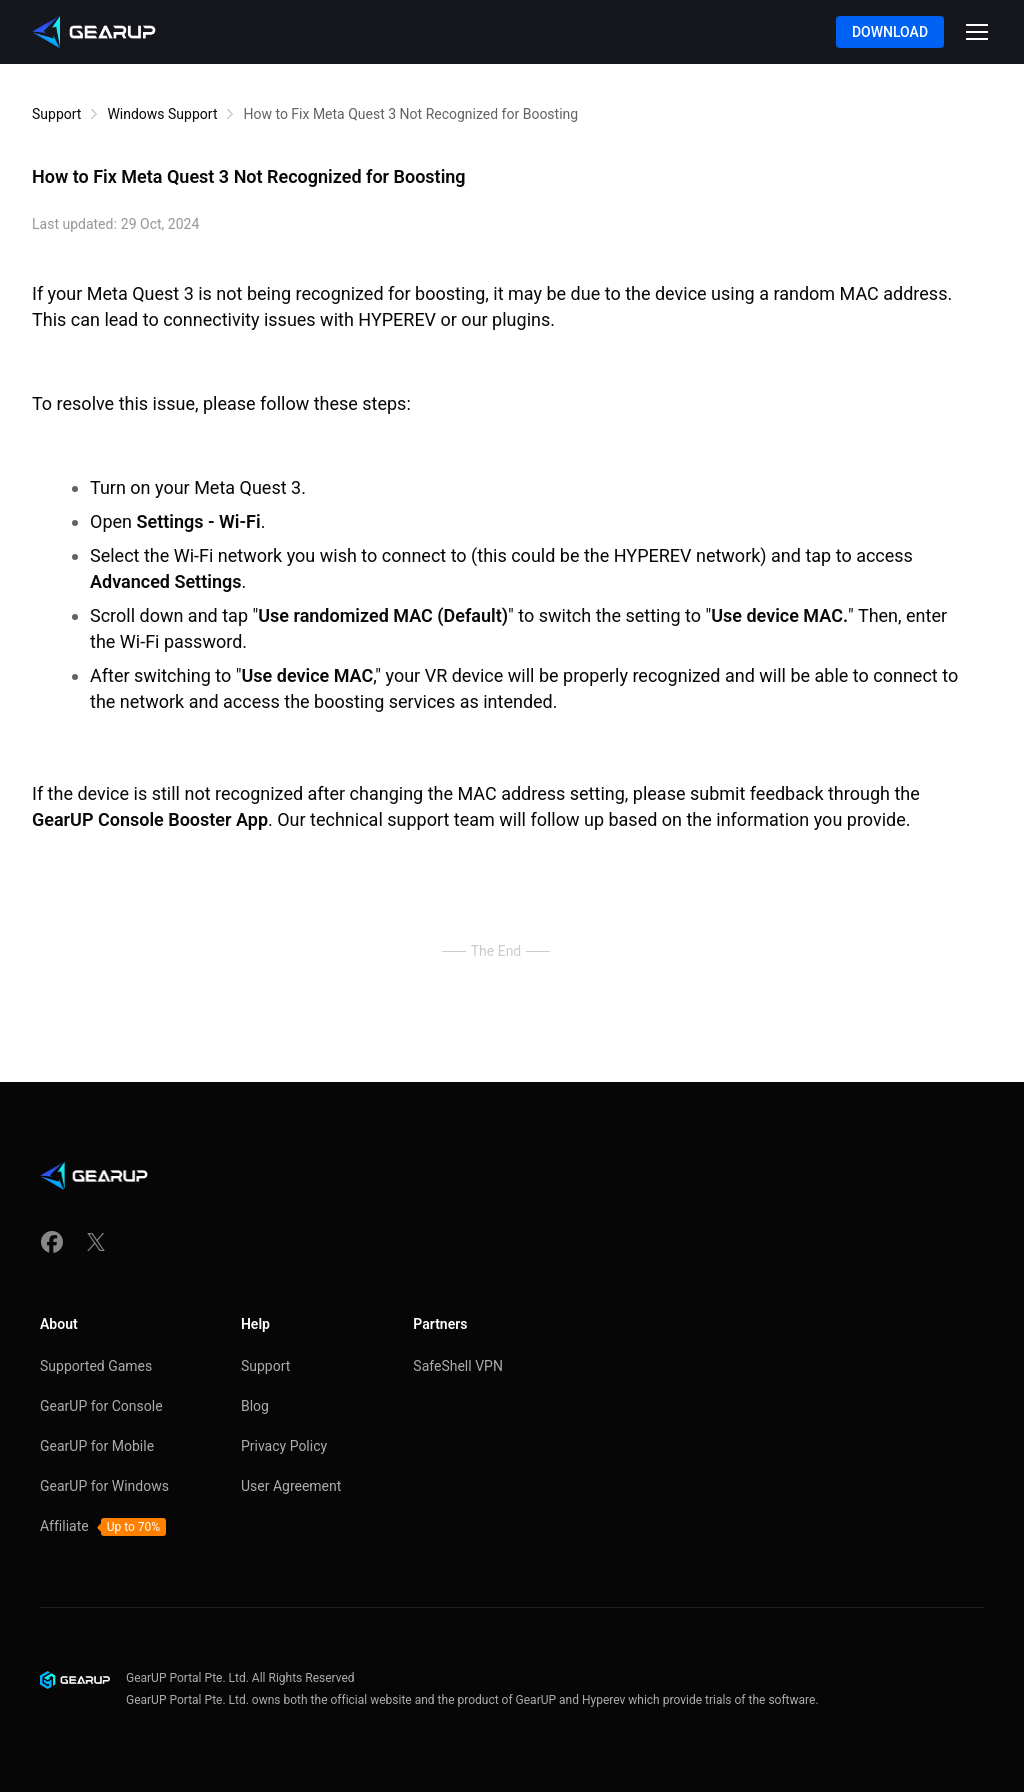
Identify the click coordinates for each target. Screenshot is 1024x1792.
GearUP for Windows (104, 1486)
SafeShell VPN (458, 1366)
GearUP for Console (101, 1406)
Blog (255, 1406)
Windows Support (162, 114)
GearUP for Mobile (97, 1446)
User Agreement (291, 1486)
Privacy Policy (284, 1446)
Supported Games (96, 1366)
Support (56, 114)
